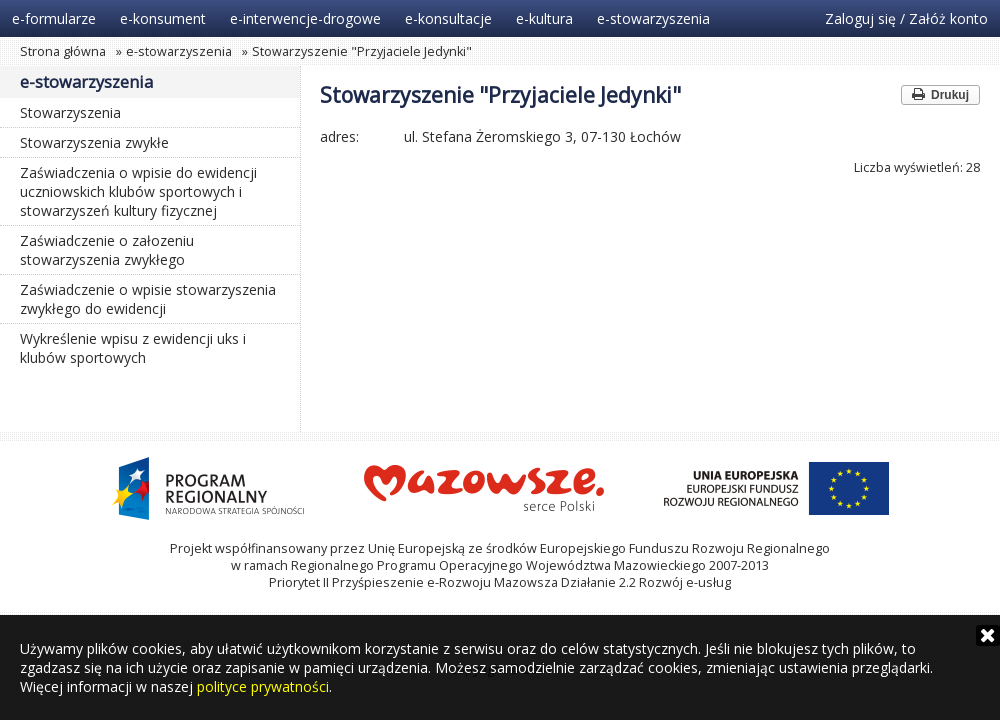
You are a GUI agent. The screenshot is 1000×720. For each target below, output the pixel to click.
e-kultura (544, 18)
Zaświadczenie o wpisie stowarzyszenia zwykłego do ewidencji (148, 299)
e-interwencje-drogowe (305, 18)
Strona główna (63, 51)
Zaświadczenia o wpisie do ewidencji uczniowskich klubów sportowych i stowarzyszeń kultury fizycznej (138, 191)
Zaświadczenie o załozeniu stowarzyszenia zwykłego (107, 250)
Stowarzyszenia (70, 112)
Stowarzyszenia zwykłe (94, 142)
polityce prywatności (263, 686)
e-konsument (163, 18)
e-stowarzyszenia (653, 18)
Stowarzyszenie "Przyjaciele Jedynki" (362, 51)
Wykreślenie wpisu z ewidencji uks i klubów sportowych (133, 348)
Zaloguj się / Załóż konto (906, 18)
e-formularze (54, 18)
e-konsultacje (448, 18)
